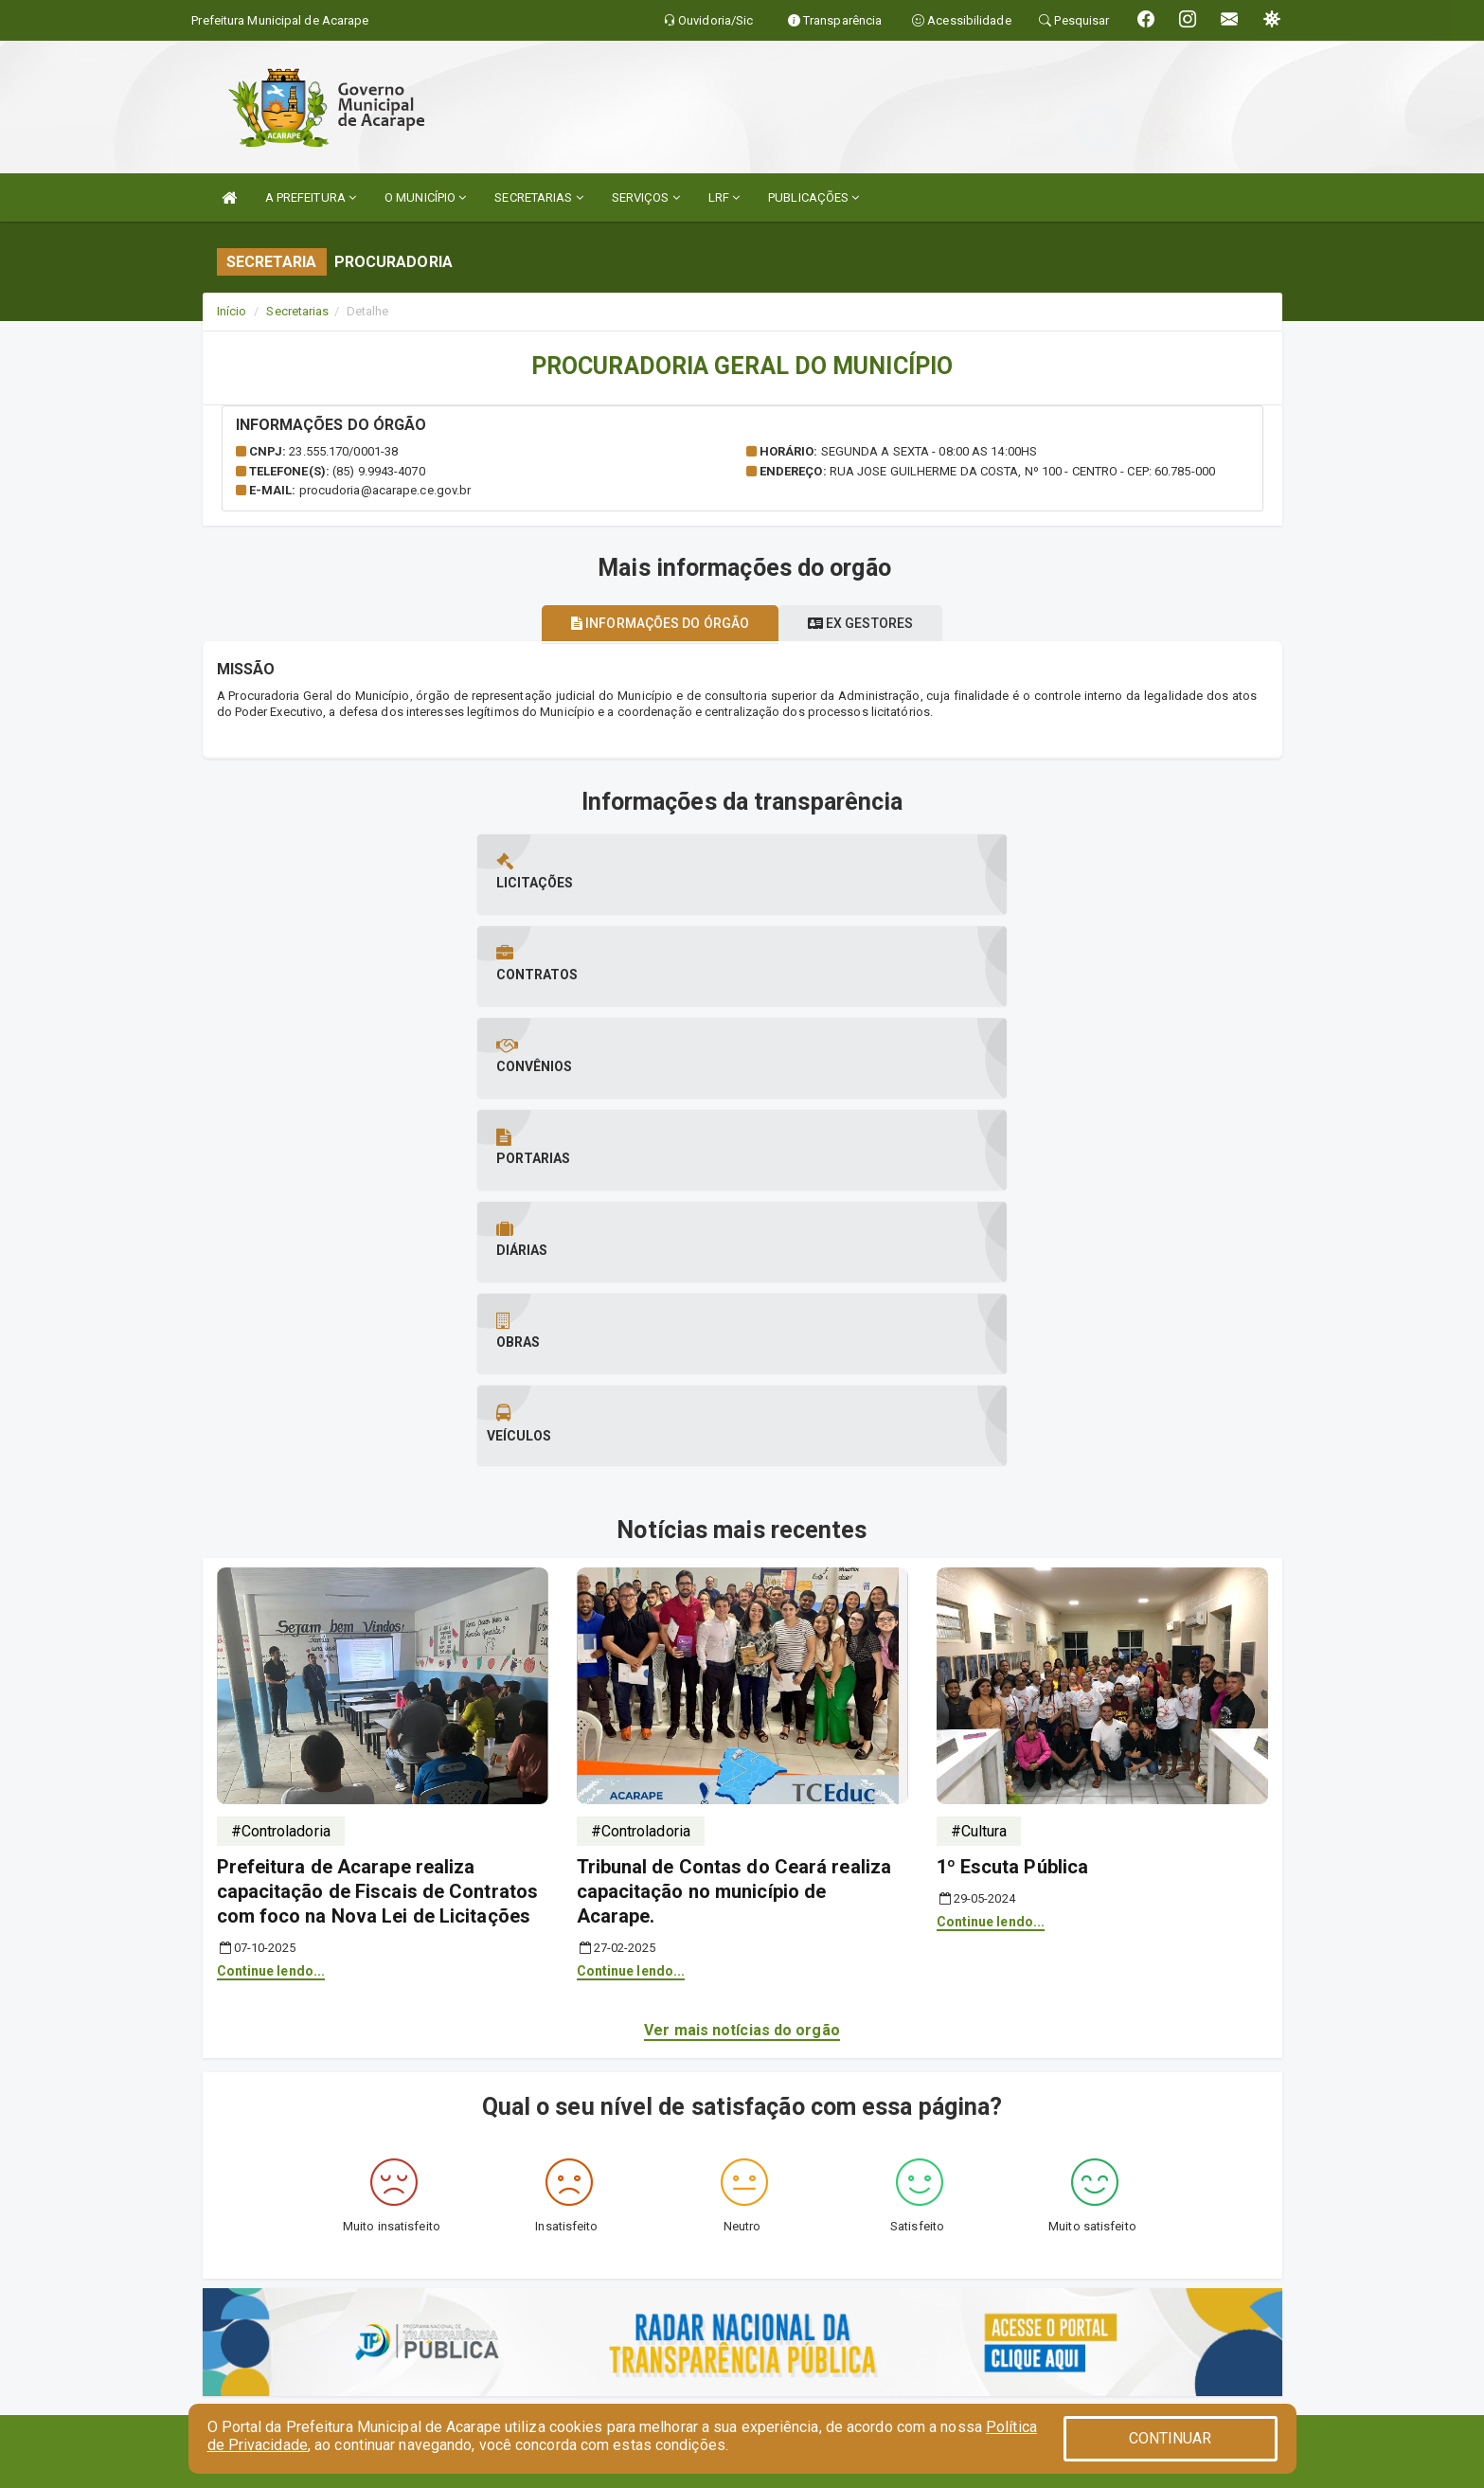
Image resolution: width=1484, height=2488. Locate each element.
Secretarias (297, 311)
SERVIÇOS (646, 197)
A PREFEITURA (310, 197)
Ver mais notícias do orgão (742, 1570)
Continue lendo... (271, 1510)
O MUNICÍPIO (425, 197)
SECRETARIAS (538, 197)
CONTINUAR (1170, 2438)
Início (232, 311)
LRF (724, 197)
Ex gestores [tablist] (870, 623)
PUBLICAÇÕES (813, 197)
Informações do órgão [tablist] (650, 623)
